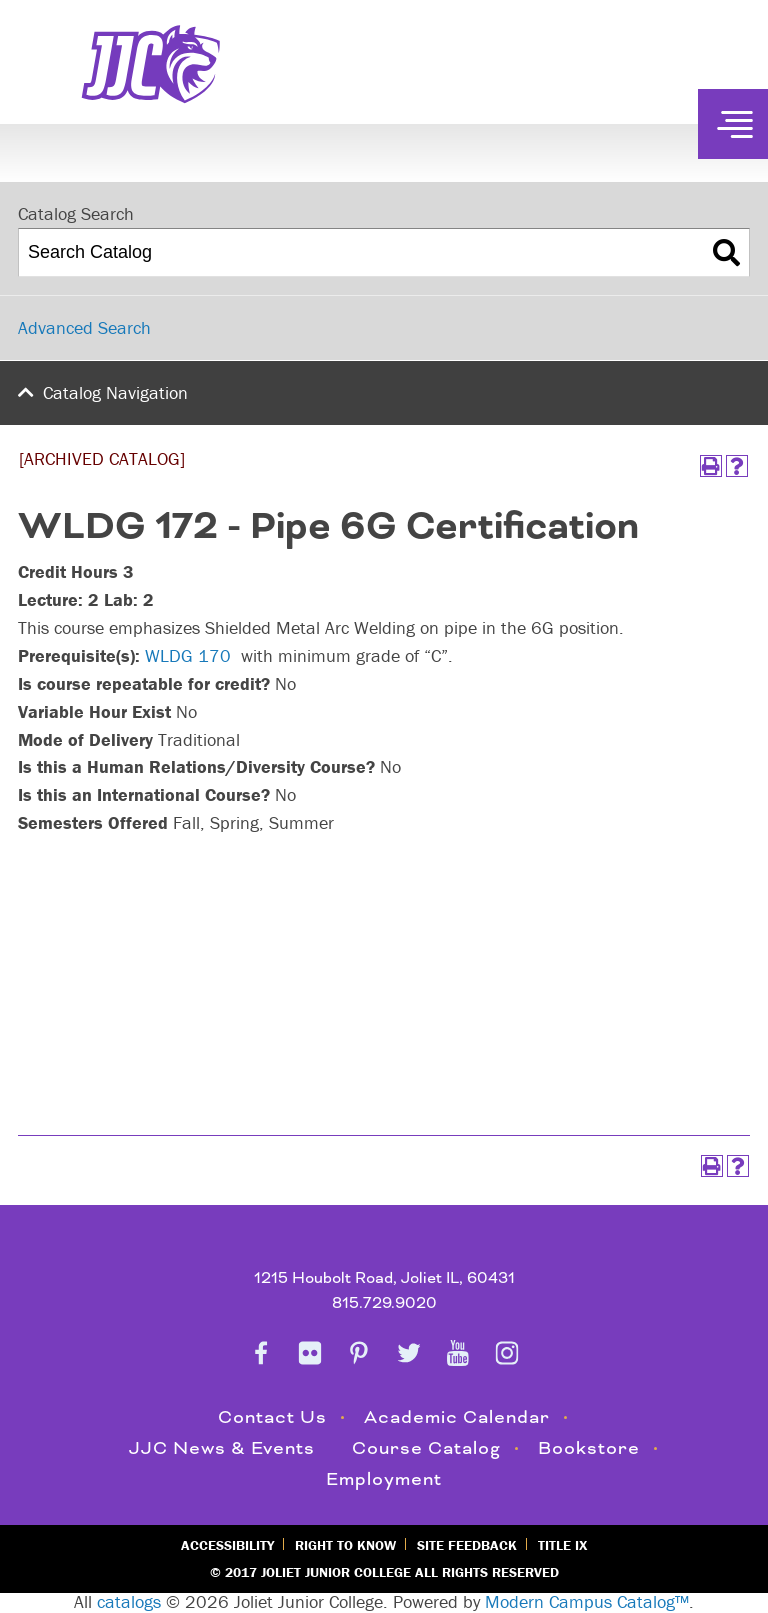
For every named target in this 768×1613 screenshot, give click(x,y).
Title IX (562, 1545)
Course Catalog (426, 1448)
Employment (384, 1479)
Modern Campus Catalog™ (587, 1601)
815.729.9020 (384, 1303)
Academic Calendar (457, 1417)
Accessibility (227, 1545)
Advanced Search (84, 327)
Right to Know (345, 1545)
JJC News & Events (222, 1448)
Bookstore (589, 1448)
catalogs (129, 1601)
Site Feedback (467, 1545)
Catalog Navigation (115, 392)
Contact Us (272, 1417)
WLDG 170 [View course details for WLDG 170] (188, 655)
